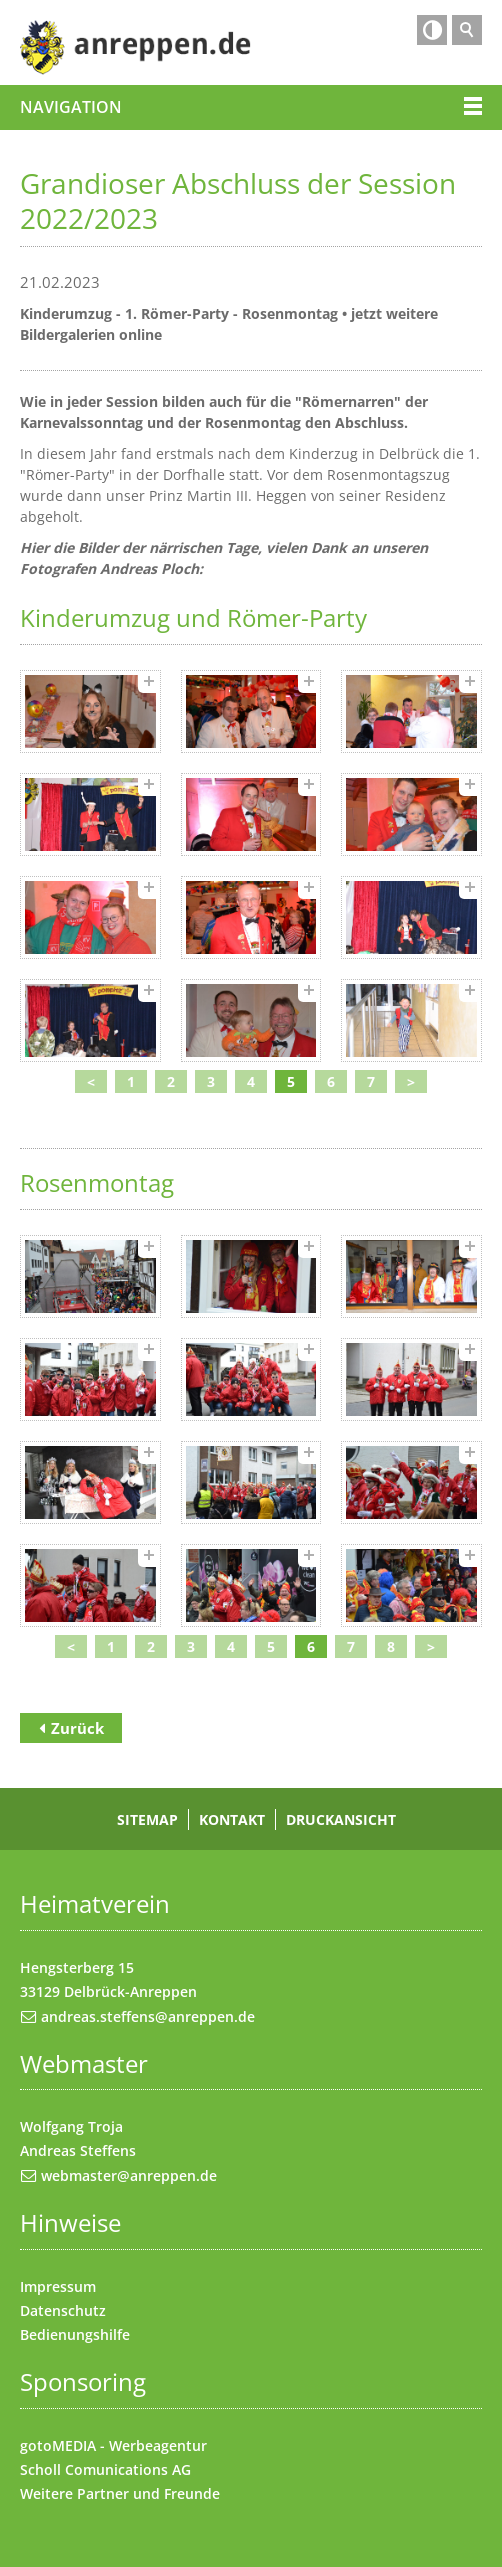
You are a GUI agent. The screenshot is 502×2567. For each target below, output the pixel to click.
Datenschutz (63, 2310)
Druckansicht (341, 1819)
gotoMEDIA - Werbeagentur (113, 2445)
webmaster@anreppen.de (129, 2175)
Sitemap (147, 1819)
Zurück (77, 1728)
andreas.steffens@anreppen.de (148, 2016)
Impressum (58, 2286)
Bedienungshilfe (75, 2334)
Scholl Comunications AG (105, 2469)
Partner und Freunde (148, 2493)
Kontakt (232, 1819)
